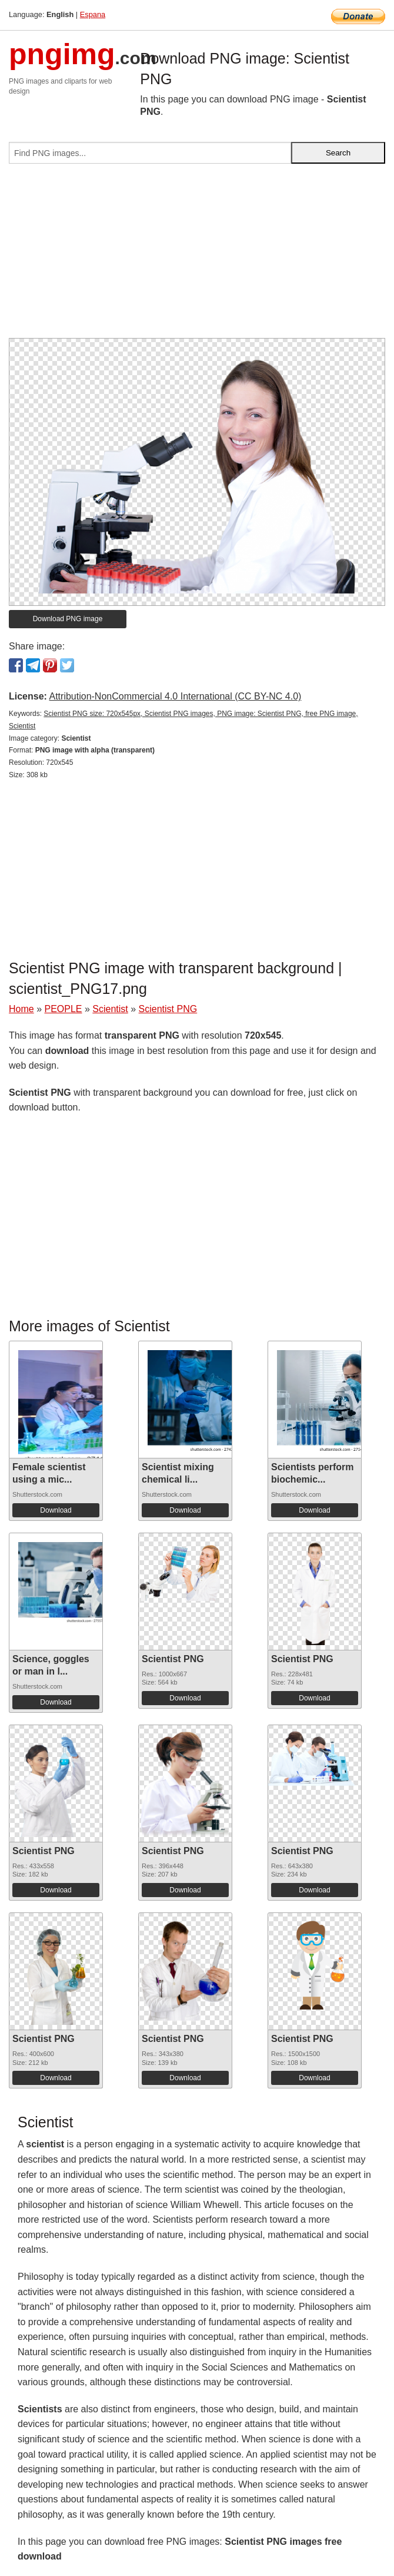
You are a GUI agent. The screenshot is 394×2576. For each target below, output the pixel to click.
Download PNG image (68, 619)
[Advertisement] (197, 255)
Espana (92, 14)
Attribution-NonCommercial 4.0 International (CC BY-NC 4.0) (175, 696)
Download (55, 1510)
